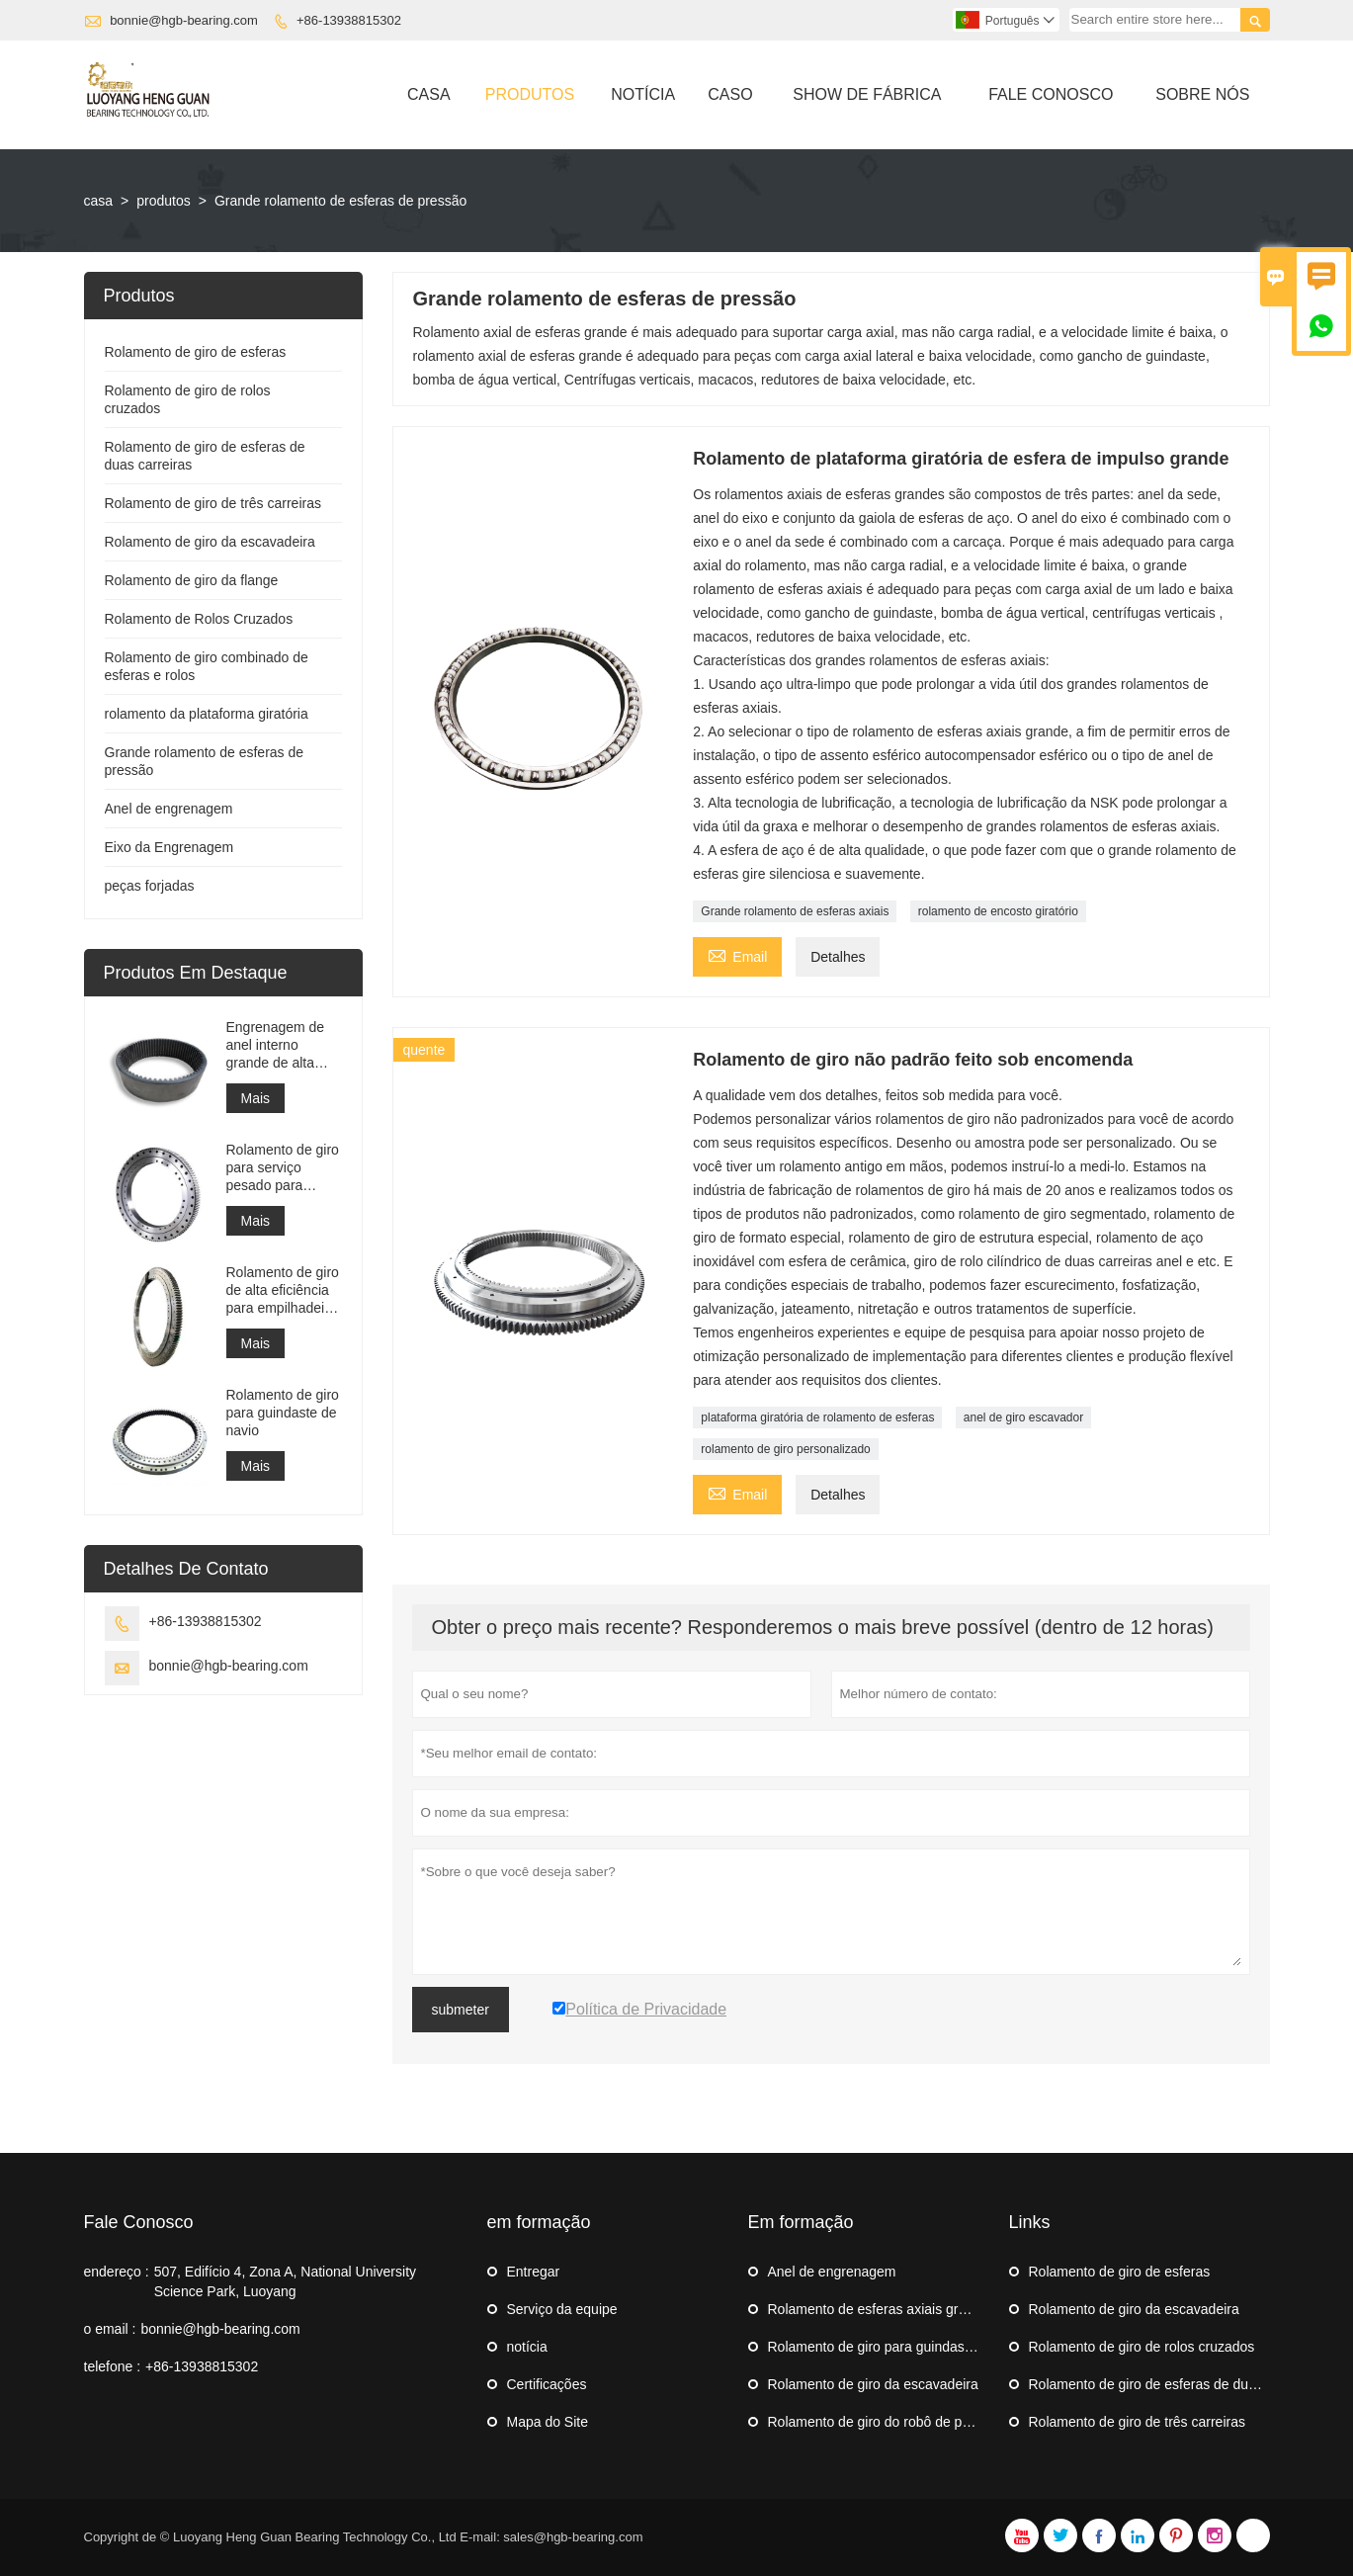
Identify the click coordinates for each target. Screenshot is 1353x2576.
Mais (256, 1098)
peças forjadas (150, 886)
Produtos (529, 94)
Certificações (547, 2384)
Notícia (643, 94)
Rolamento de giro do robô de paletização (896, 2422)
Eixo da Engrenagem (169, 847)
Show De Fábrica (867, 94)
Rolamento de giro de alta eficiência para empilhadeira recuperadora (282, 1290)
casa (99, 201)
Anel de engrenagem (169, 808)
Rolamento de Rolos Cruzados (199, 619)
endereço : (116, 2271)
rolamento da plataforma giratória (206, 714)
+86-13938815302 (348, 20)
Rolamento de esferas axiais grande (878, 2309)
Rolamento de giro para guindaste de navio (282, 1412)
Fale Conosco (1050, 94)
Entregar (533, 2271)
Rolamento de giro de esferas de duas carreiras (1175, 2384)
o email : (110, 2329)
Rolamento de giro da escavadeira (210, 542)
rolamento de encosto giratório (998, 911)
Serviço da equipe (562, 2309)
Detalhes (837, 957)
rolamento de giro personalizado (785, 1449)
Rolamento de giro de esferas (196, 352)
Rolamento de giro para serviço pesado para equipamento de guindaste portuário (282, 1168)
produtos (163, 201)
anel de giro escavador (1023, 1417)
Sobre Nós (1202, 94)
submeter (460, 2010)
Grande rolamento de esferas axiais (794, 911)
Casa (429, 94)
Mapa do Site (548, 2422)
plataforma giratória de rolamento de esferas (817, 1417)
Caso (730, 94)
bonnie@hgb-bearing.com (184, 20)
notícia (527, 2347)
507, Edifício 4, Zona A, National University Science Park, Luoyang (285, 2281)
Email (737, 954)
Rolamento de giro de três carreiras (213, 503)
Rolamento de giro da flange (192, 580)
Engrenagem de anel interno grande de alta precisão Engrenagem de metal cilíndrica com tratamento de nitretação (284, 1045)
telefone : (112, 2366)
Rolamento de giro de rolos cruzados (1142, 2347)
